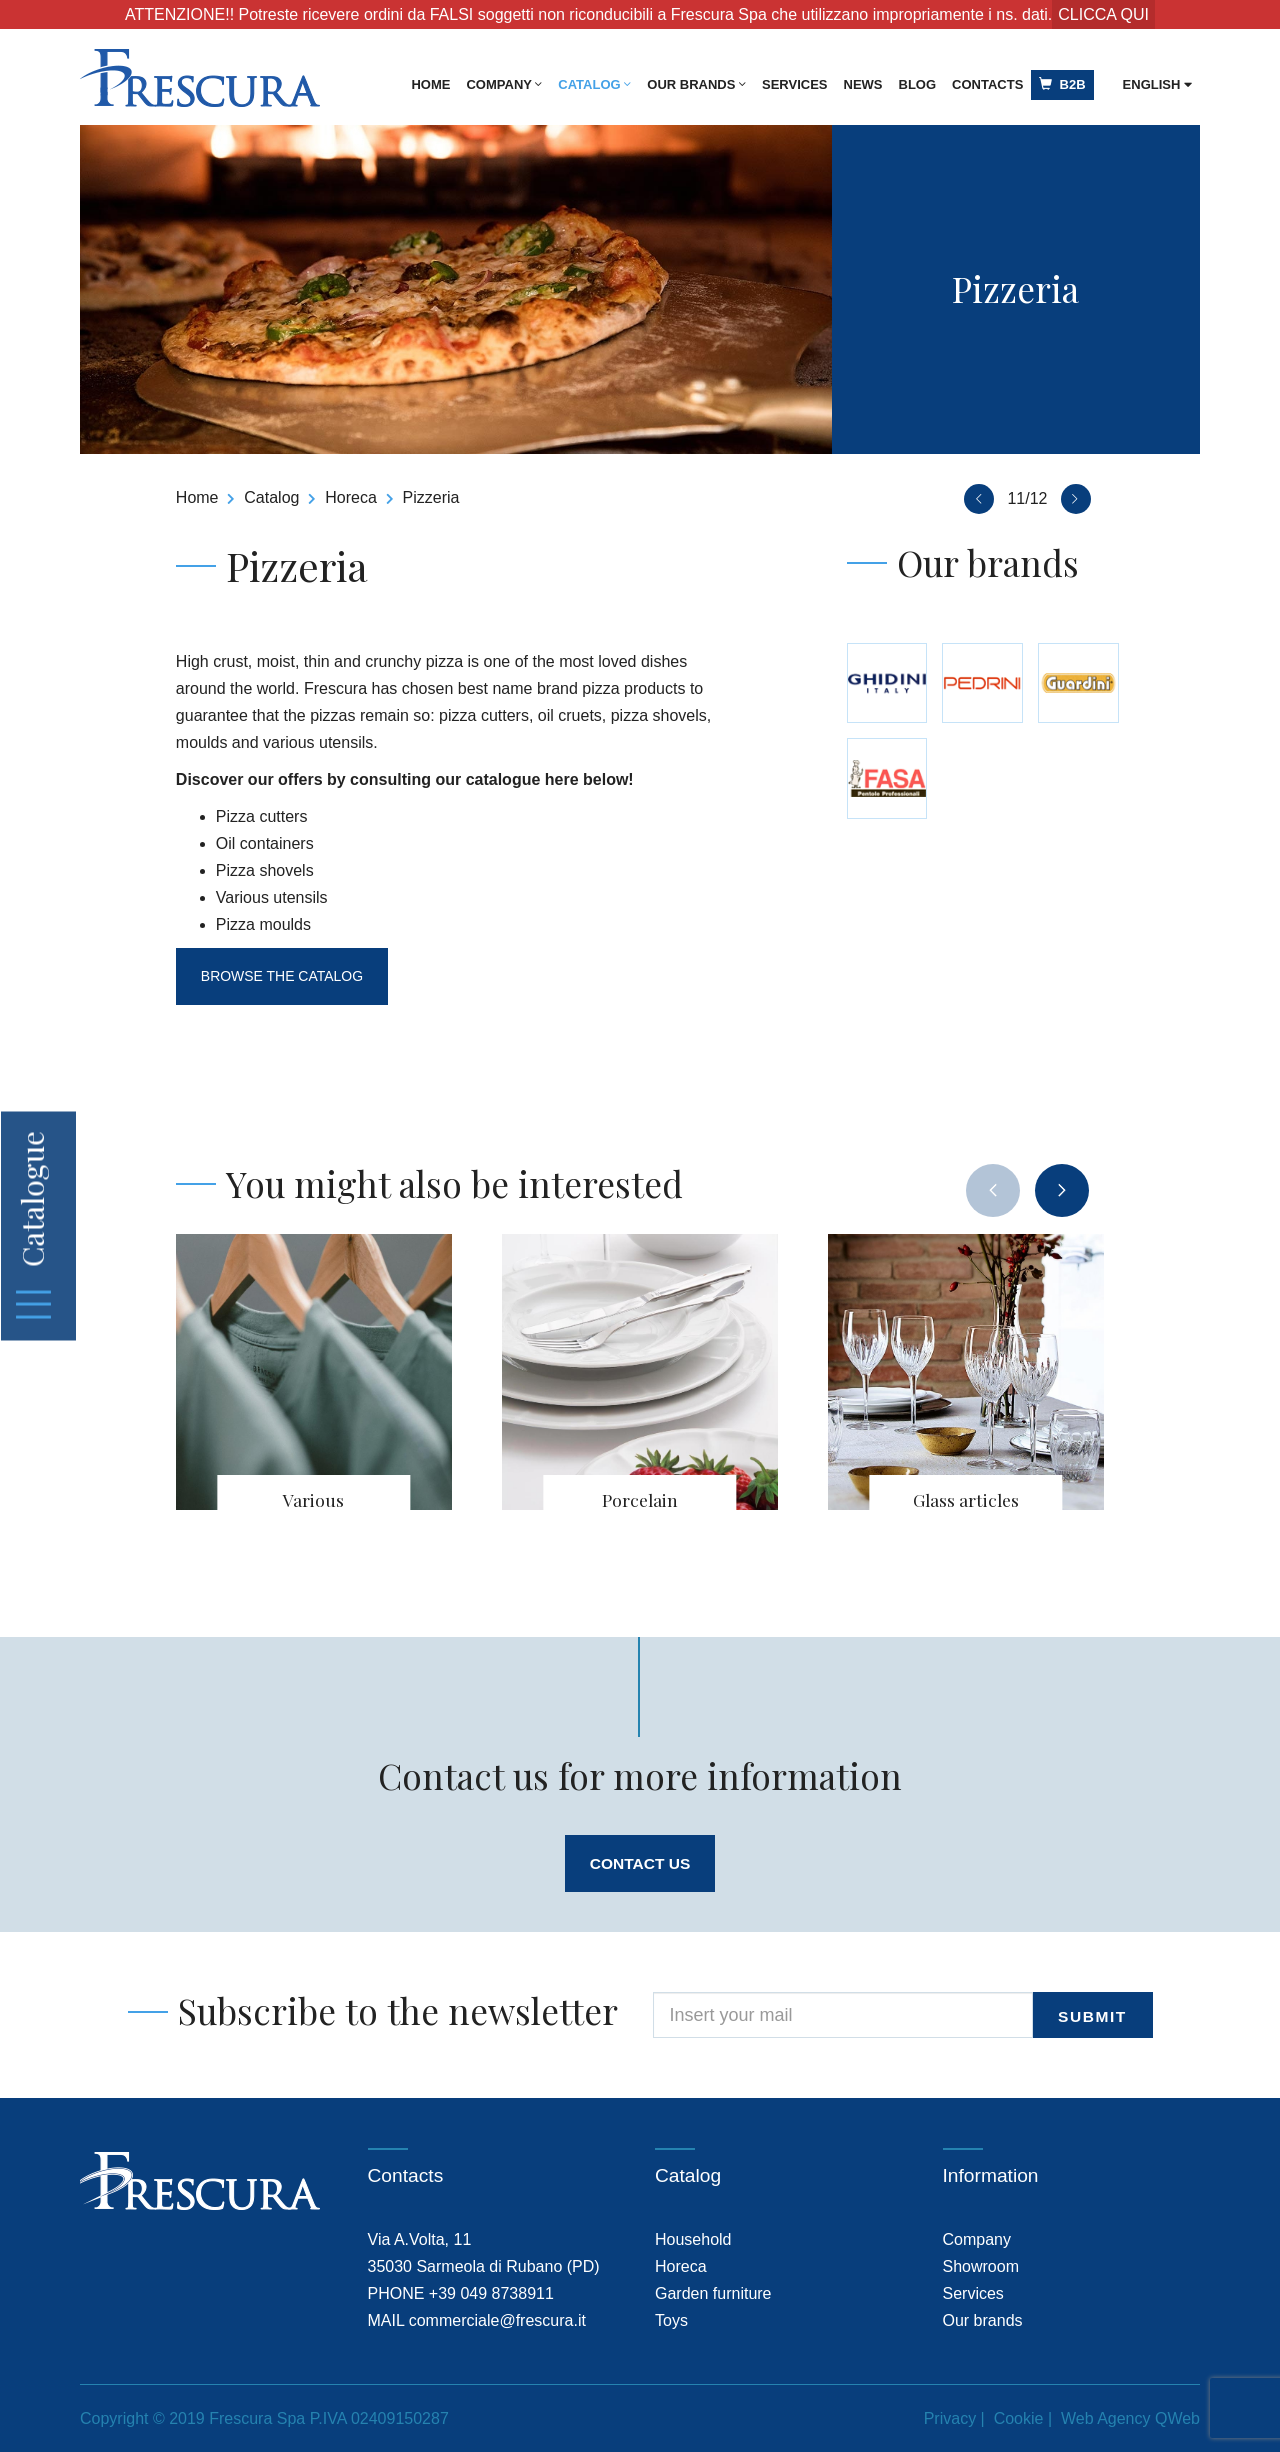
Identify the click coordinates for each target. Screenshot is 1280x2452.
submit (1093, 2017)
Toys (671, 2320)
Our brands (696, 84)
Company (504, 84)
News (863, 84)
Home (430, 84)
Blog (918, 84)
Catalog (594, 84)
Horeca (351, 497)
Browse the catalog (284, 976)
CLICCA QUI (1103, 14)
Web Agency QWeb (1130, 2418)
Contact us (640, 1863)
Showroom (981, 2266)
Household (693, 2239)
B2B (1062, 84)
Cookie (1019, 2418)
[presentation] (993, 1190)
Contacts (987, 84)
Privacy (950, 2418)
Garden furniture (713, 2293)
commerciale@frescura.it (497, 2320)
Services (795, 84)
